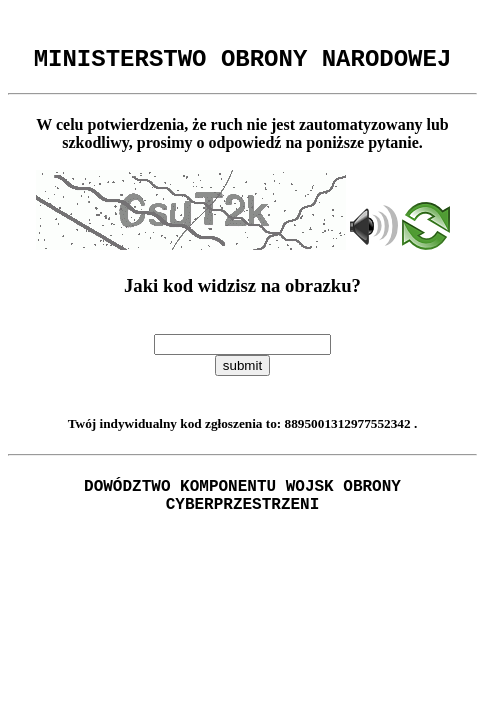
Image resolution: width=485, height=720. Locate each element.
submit (242, 371)
